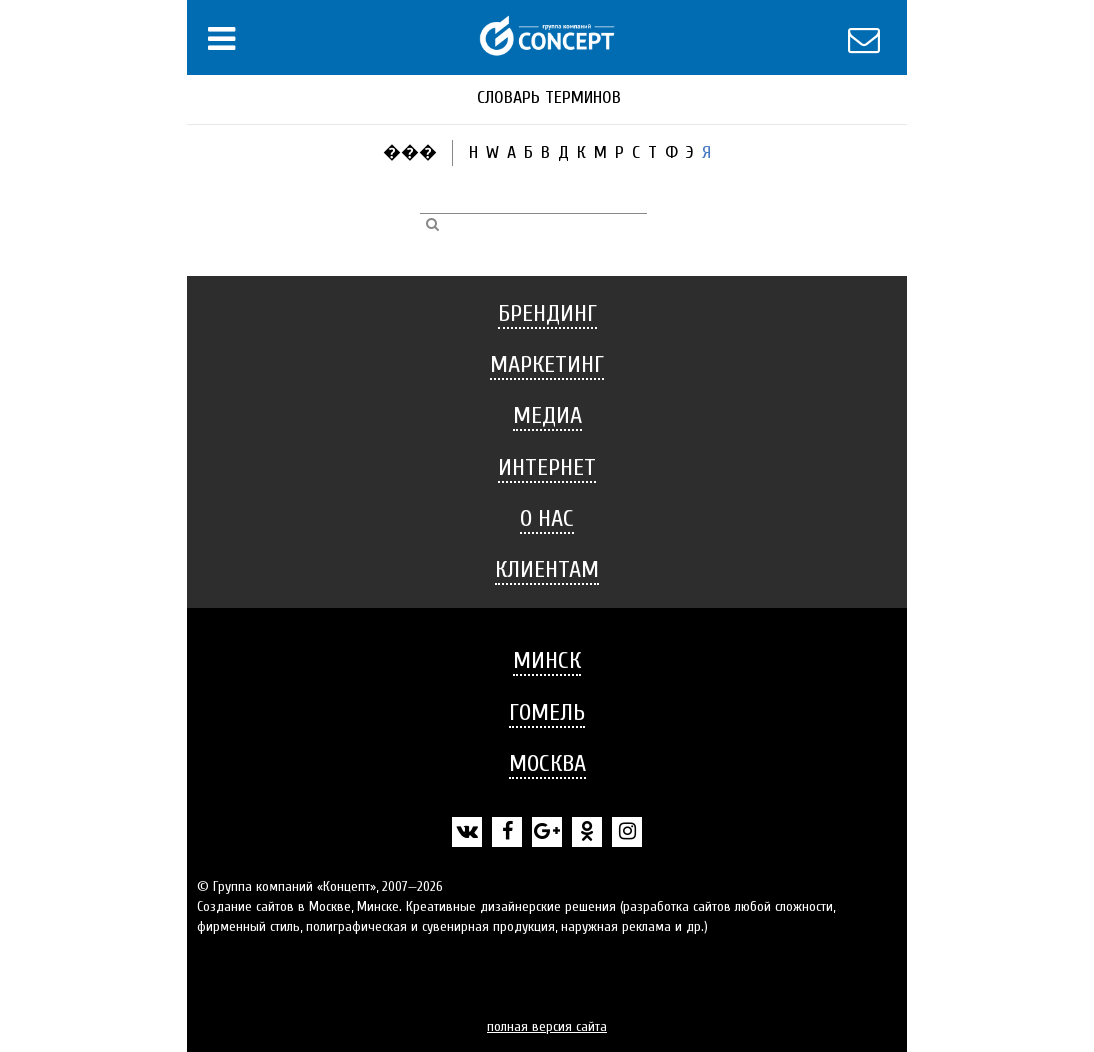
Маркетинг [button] (547, 364)
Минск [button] (547, 660)
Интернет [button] (547, 467)
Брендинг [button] (547, 313)
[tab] (547, 314)
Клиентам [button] (547, 569)
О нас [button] (547, 518)
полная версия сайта (547, 1026)
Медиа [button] (547, 415)
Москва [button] (547, 763)
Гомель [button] (547, 712)
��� (410, 152)
